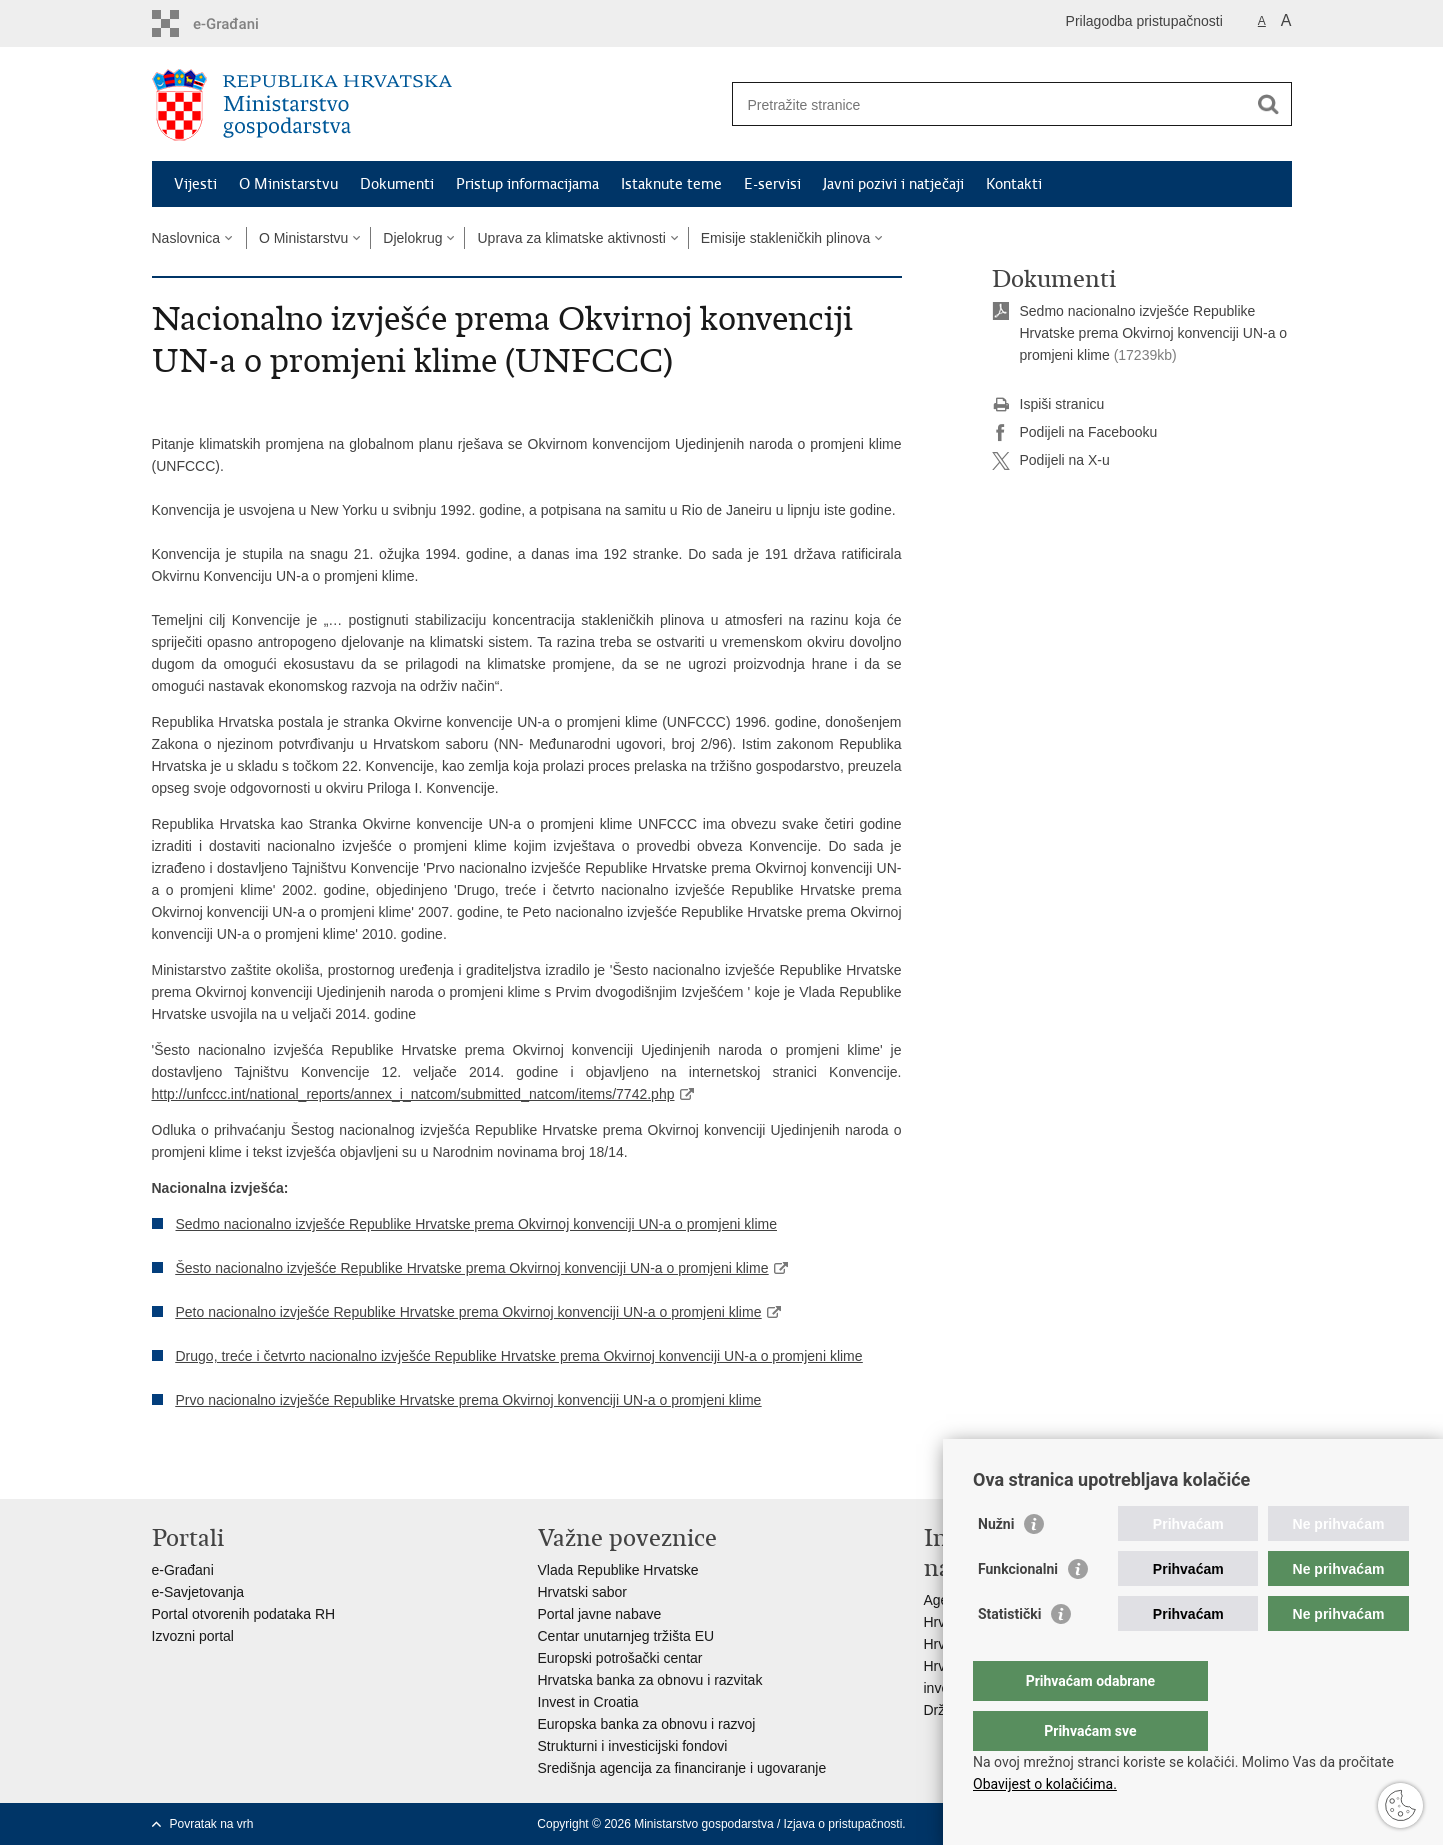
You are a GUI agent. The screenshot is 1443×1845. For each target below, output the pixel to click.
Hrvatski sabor (582, 1592)
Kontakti (1014, 184)
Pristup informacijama (527, 184)
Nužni (996, 1564)
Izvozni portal (193, 1636)
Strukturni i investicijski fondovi (633, 1746)
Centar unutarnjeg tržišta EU (626, 1636)
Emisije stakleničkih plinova (786, 238)
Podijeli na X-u (1051, 461)
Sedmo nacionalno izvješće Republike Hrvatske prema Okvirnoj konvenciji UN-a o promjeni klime (476, 1224)
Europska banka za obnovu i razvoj (647, 1724)
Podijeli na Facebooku (1075, 433)
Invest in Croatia (588, 1702)
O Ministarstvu (288, 184)
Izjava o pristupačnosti (843, 1824)
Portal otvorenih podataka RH (244, 1614)
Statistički (1009, 1654)
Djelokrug (412, 238)
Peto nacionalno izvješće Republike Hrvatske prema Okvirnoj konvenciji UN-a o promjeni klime (469, 1312)
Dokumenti (397, 184)
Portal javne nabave (600, 1614)
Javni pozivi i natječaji (893, 184)
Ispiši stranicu (1048, 405)
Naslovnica (186, 238)
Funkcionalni (1018, 1609)
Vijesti (195, 184)
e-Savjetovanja (198, 1592)
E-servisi (772, 184)
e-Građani (183, 1570)
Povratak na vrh (212, 1824)
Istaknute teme (671, 184)
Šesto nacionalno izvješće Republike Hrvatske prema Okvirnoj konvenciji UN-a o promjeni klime (472, 1268)
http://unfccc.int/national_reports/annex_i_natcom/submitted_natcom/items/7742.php (413, 1094)
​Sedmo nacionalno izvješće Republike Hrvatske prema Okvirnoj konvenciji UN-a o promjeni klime (1154, 333)
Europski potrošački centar (620, 1658)
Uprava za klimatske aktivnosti (571, 238)
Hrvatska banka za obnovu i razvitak (650, 1680)
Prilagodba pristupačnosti (1144, 21)
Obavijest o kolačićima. (1045, 1784)
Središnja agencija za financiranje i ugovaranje (682, 1768)
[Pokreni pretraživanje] (1269, 104)
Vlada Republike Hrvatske (618, 1570)
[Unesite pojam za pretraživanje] (990, 104)
